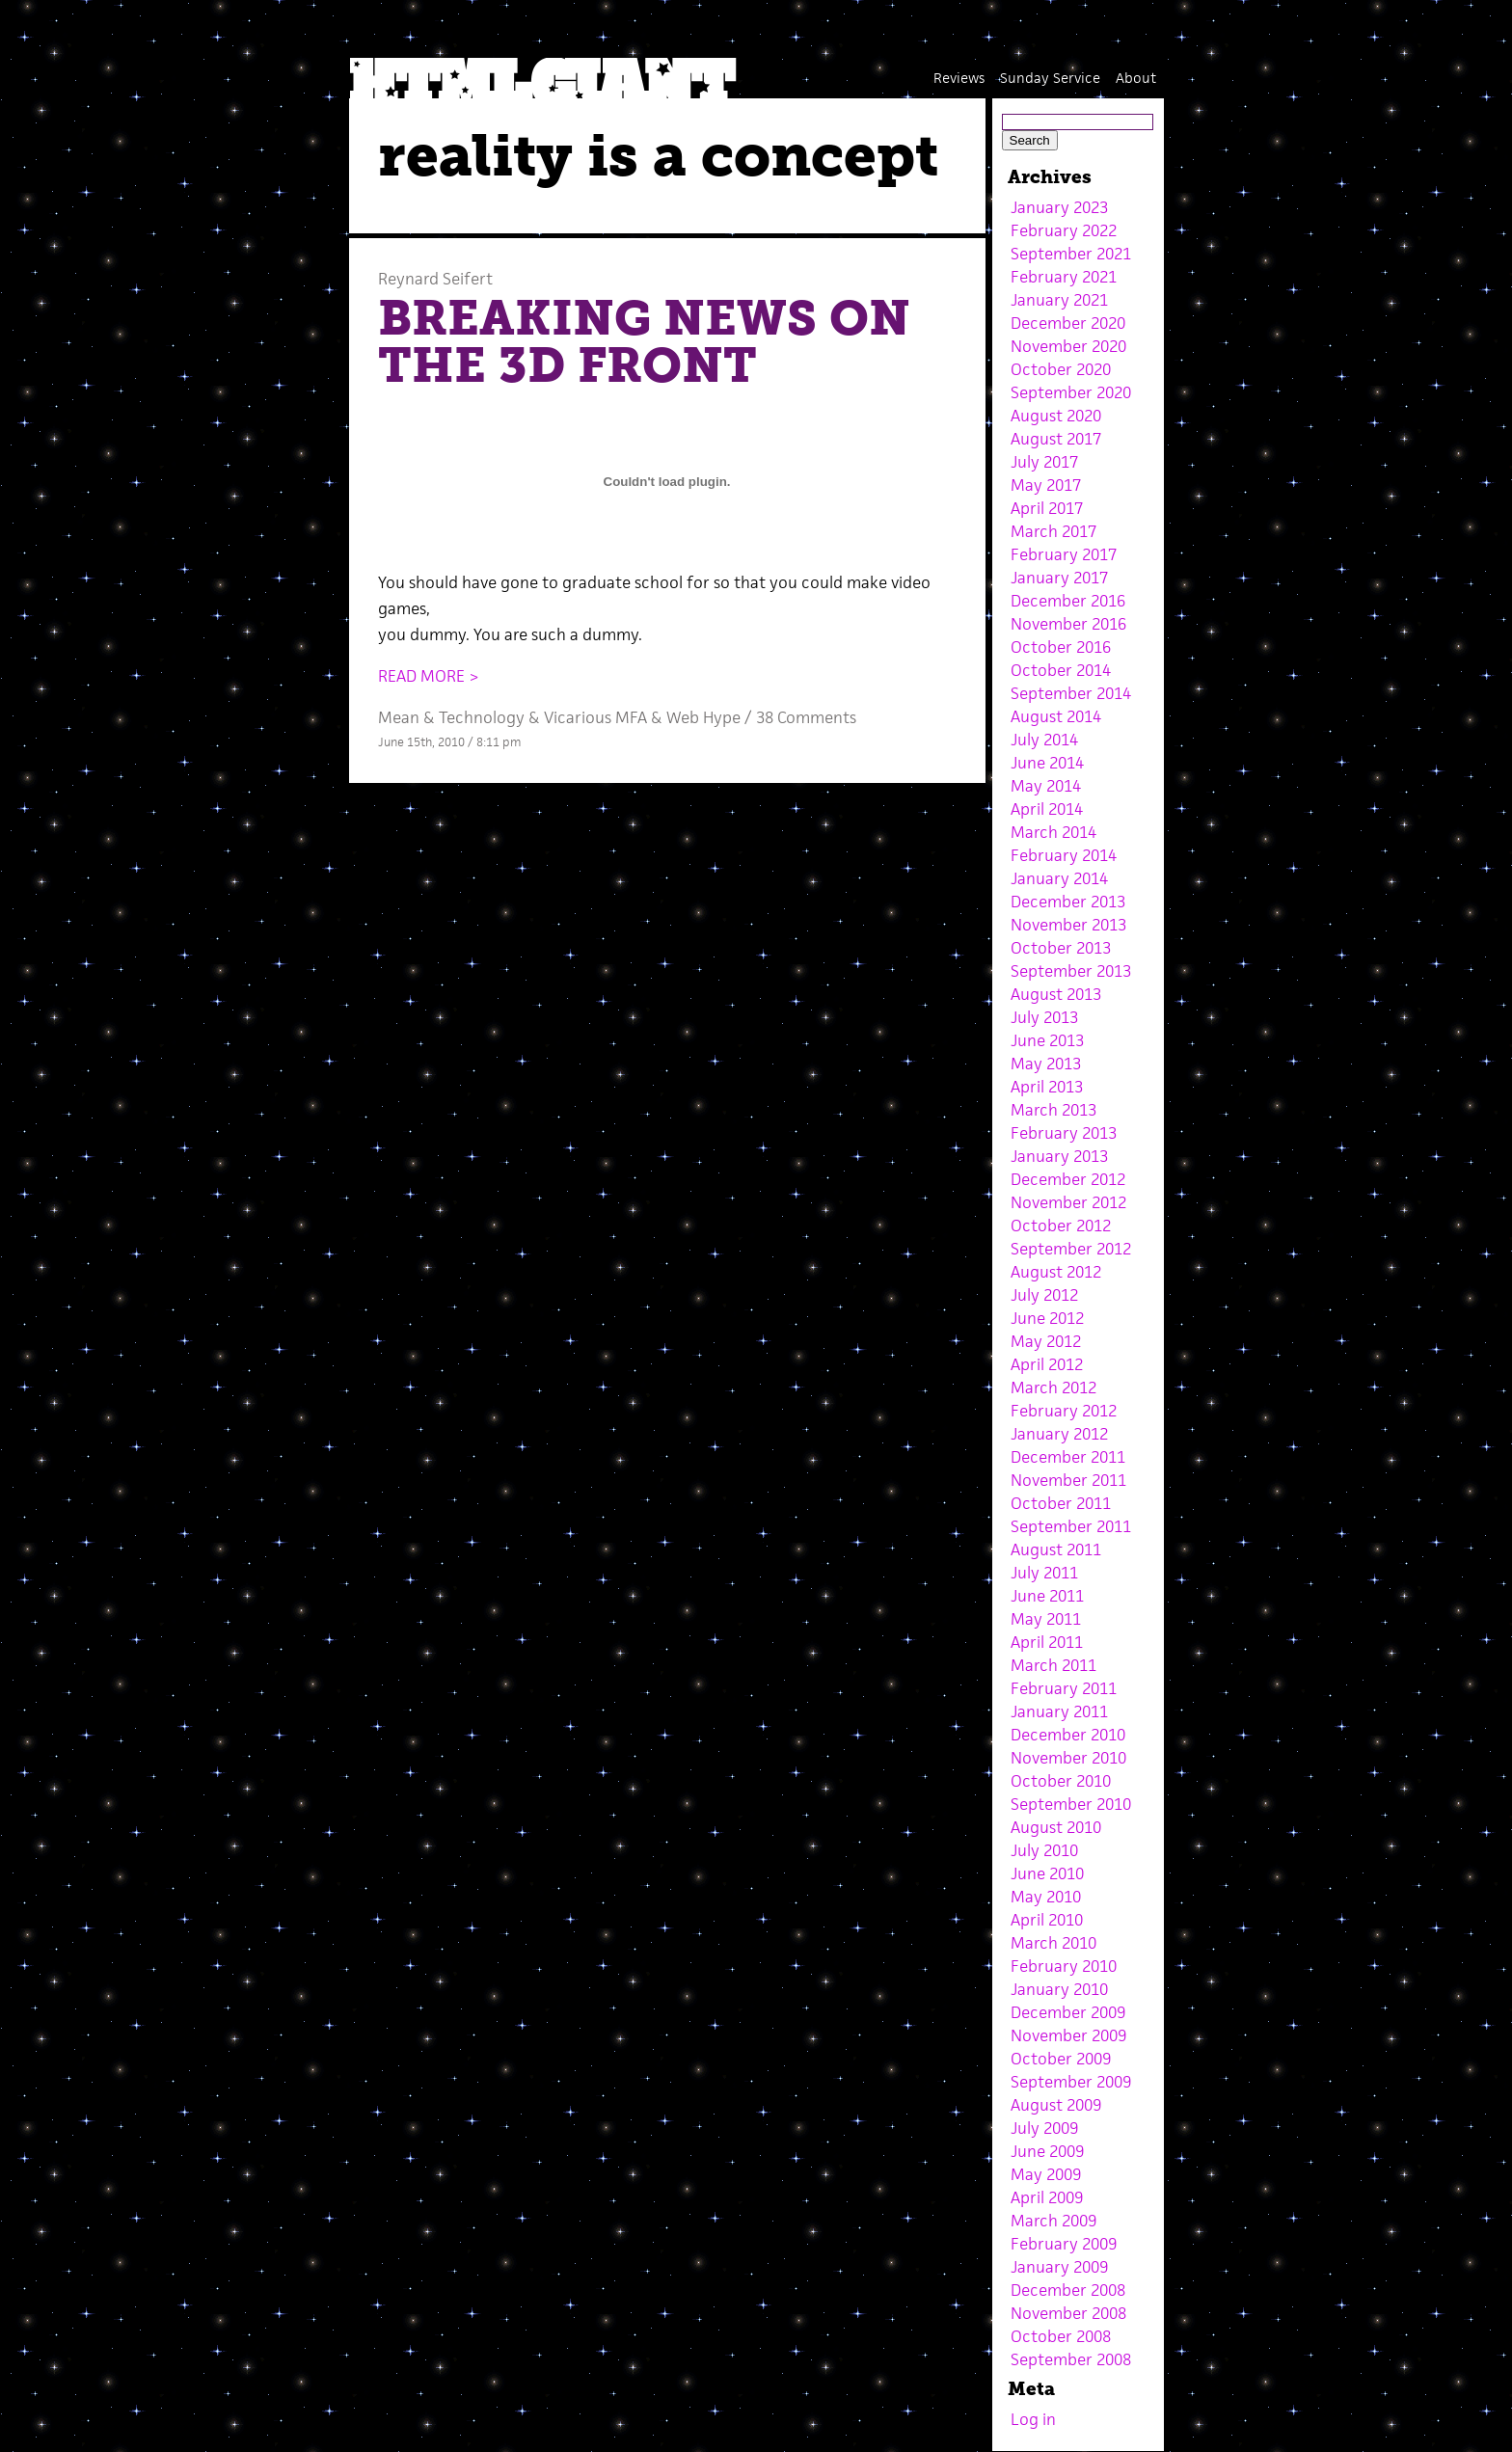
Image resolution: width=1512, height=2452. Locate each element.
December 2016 (1068, 600)
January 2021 (1059, 299)
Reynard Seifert (435, 278)
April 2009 (1047, 2197)
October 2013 (1061, 947)
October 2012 (1061, 1225)
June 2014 (1047, 762)
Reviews (959, 77)
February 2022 (1064, 230)
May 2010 (1046, 1896)
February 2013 (1064, 1133)
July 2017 (1044, 461)
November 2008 (1068, 2313)
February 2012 (1064, 1410)
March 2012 (1053, 1387)
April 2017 (1047, 508)
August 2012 (1056, 1271)
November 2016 (1068, 623)
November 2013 (1068, 924)
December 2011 (1068, 1457)
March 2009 (1053, 2220)
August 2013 (1056, 994)
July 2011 (1044, 1572)
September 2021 (1071, 253)
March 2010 (1053, 1943)
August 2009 (1056, 2104)
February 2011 (1064, 1688)
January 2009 (1059, 2266)
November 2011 (1068, 1480)
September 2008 (1071, 2359)
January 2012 (1059, 1433)
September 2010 (1071, 1804)
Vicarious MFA (595, 717)
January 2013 (1059, 1156)
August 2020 (1056, 415)
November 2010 (1068, 1757)
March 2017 (1053, 531)
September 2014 (1071, 693)
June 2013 (1047, 1040)
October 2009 (1061, 2058)
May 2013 (1046, 1063)
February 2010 (1064, 1966)
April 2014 (1047, 809)
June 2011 (1047, 1595)
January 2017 (1059, 577)
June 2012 (1047, 1318)
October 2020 (1061, 369)
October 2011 (1061, 1503)
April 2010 (1047, 1919)
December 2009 (1068, 2012)
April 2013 (1047, 1086)
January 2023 (1059, 207)
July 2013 (1044, 1017)
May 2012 (1046, 1341)
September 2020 (1071, 392)
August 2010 (1056, 1827)
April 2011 (1047, 1642)
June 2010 (1047, 1873)
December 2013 (1068, 901)
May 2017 (1046, 485)
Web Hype (703, 717)
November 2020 (1068, 346)
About (1136, 77)
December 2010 (1068, 1734)
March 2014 (1053, 832)
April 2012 (1047, 1364)
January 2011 (1059, 1711)
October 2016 (1061, 647)
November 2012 (1068, 1202)
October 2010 (1061, 1781)
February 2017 (1064, 554)
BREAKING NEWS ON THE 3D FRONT (644, 342)
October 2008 (1061, 2336)
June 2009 (1047, 2151)
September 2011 (1071, 1526)
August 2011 (1056, 1549)
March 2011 (1053, 1665)
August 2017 (1056, 438)
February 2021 (1064, 276)
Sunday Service (1050, 77)
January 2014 (1059, 878)
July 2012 (1044, 1295)
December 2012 (1068, 1179)
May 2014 (1046, 785)
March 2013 (1053, 1109)
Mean (398, 717)
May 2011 (1046, 1619)
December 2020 (1068, 323)
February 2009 (1064, 2243)
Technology (482, 717)
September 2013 (1071, 971)
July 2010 (1044, 1850)
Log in (1033, 2419)
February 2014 (1064, 855)
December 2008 (1068, 2290)
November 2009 (1068, 2035)
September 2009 (1071, 2081)
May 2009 (1046, 2174)
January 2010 (1059, 1989)
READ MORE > (428, 676)
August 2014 (1056, 716)
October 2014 (1061, 670)
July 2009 (1044, 2128)
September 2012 (1071, 1248)
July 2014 (1044, 739)
